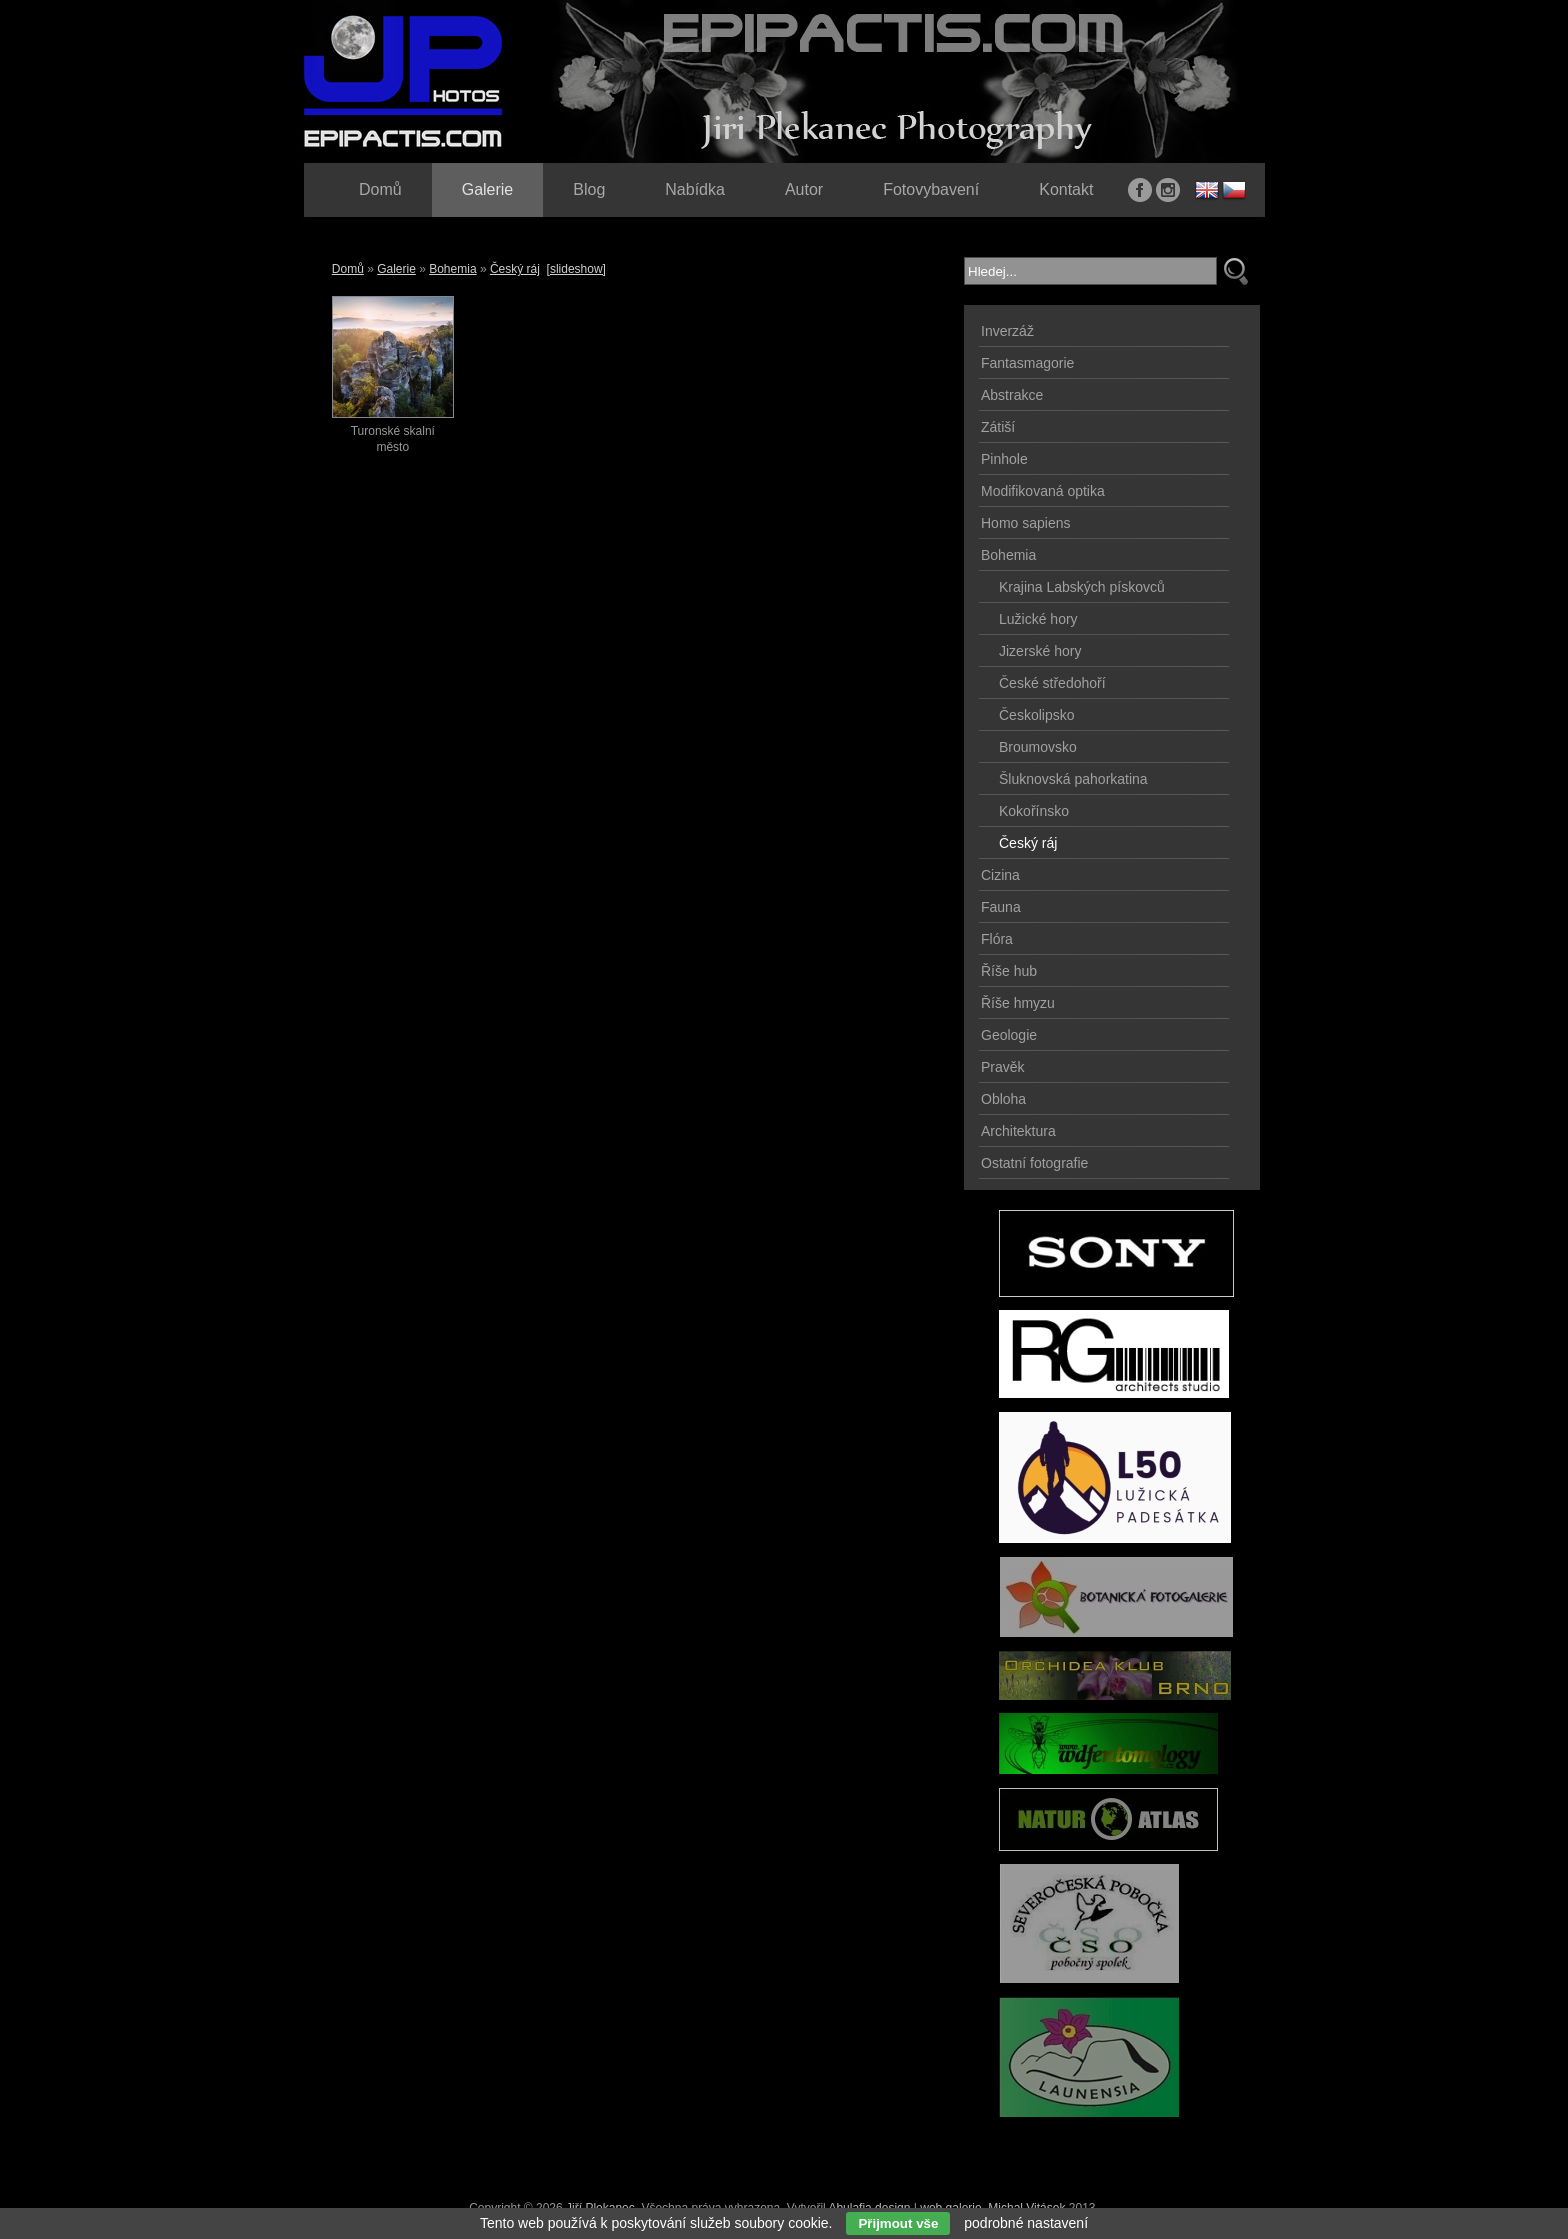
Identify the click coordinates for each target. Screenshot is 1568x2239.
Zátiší (998, 427)
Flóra (997, 939)
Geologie (1009, 1035)
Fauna (1001, 907)
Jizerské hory (1040, 651)
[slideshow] (576, 269)
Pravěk (1003, 1067)
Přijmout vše (898, 2223)
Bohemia (452, 269)
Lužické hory (1038, 619)
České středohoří (1052, 683)
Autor (804, 189)
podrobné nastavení (1026, 2223)
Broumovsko (1038, 747)
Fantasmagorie (1027, 363)
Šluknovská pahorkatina (1073, 779)
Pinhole (1004, 459)
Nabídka (695, 189)
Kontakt (1066, 189)
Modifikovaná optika (1043, 491)
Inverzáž (1007, 331)
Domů (348, 269)
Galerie (396, 269)
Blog (589, 189)
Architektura (1018, 1131)
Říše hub (1009, 971)
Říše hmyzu (1018, 1003)
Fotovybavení (931, 189)
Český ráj (515, 269)
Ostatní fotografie (1034, 1163)
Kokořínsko (1034, 811)
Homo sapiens (1026, 523)
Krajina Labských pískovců (1082, 587)
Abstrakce (1012, 395)
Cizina (1000, 875)
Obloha (1003, 1099)
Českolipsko (1036, 715)
